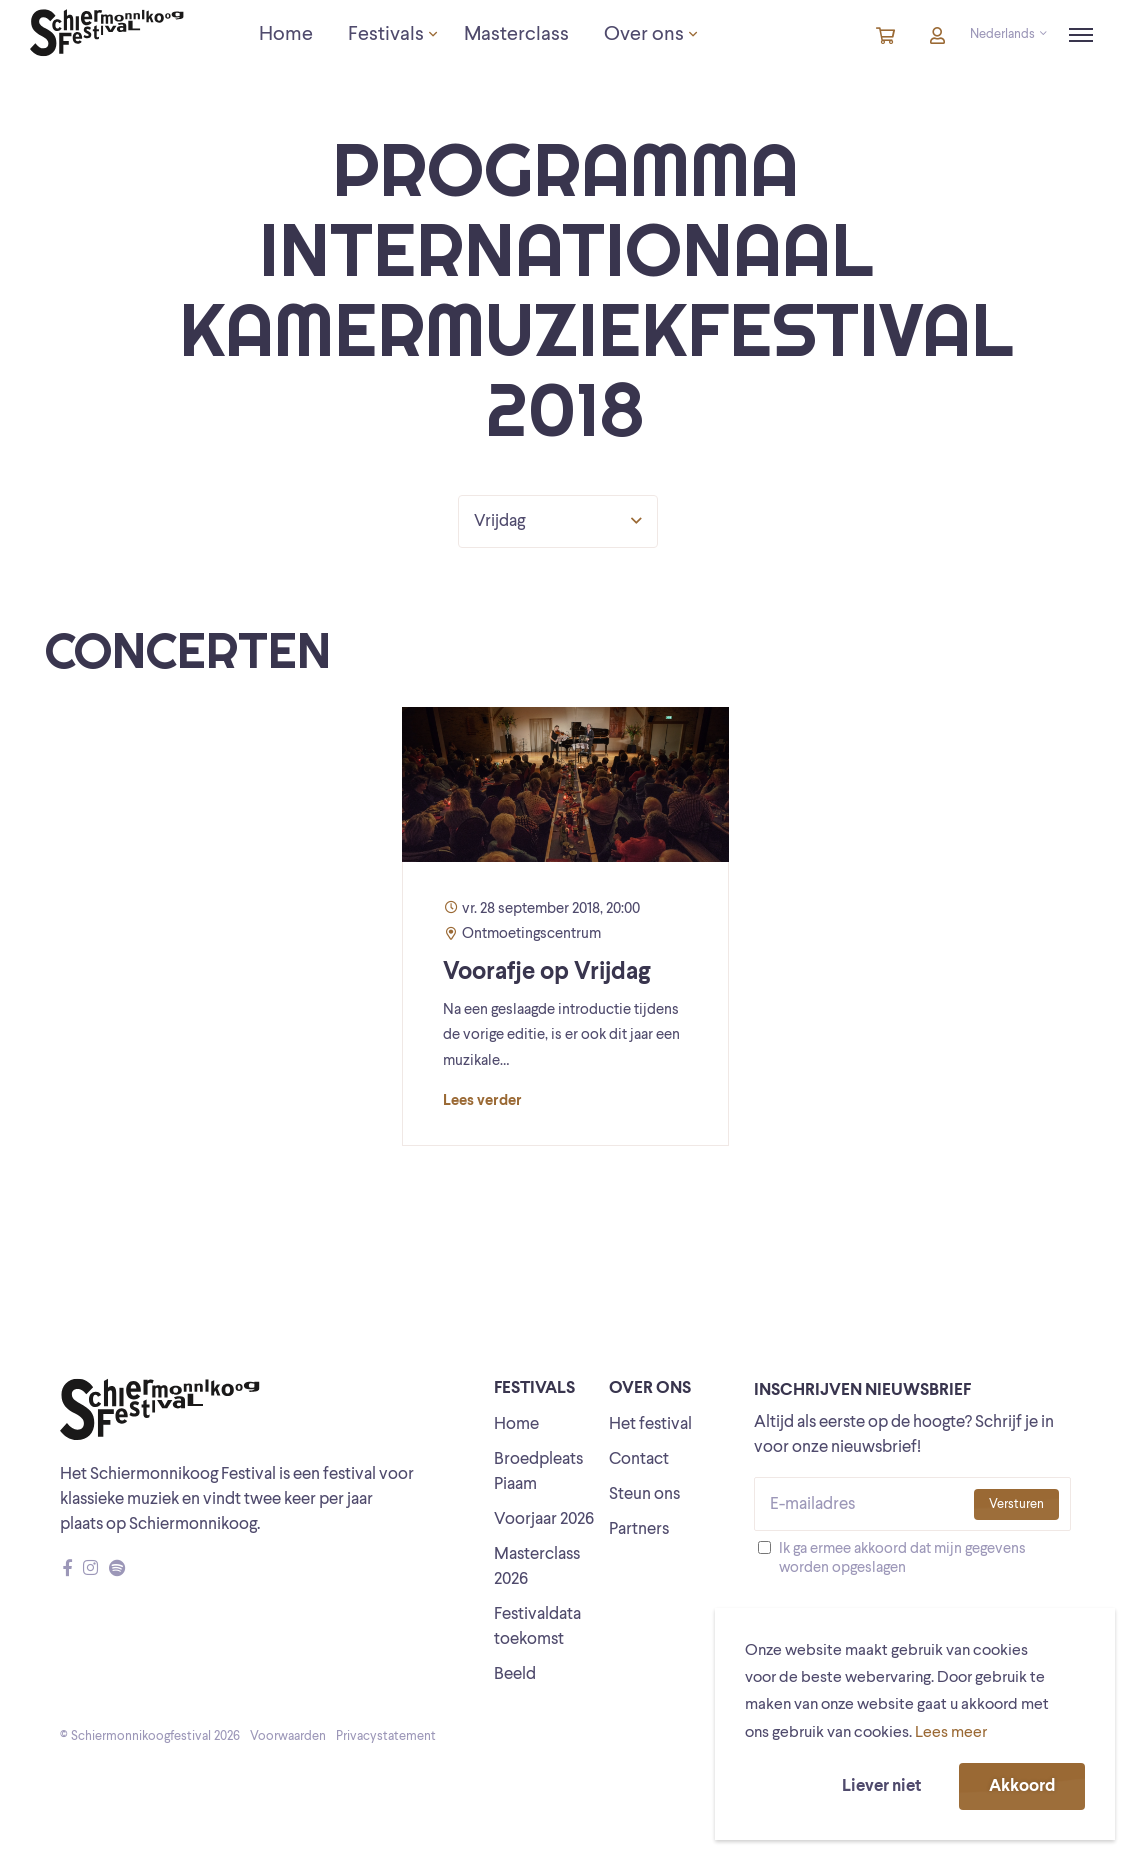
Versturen (1016, 1504)
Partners (639, 1529)
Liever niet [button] (881, 1786)
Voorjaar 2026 (544, 1519)
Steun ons (644, 1494)
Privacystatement (386, 1736)
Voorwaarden (288, 1736)
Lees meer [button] (951, 1733)
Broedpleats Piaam (538, 1472)
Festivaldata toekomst (537, 1627)
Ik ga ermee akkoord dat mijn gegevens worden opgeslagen (902, 1559)
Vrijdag (558, 521)
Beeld (515, 1674)
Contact (639, 1459)
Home (516, 1424)
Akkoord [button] (1022, 1786)
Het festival (650, 1424)
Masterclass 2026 (537, 1567)
